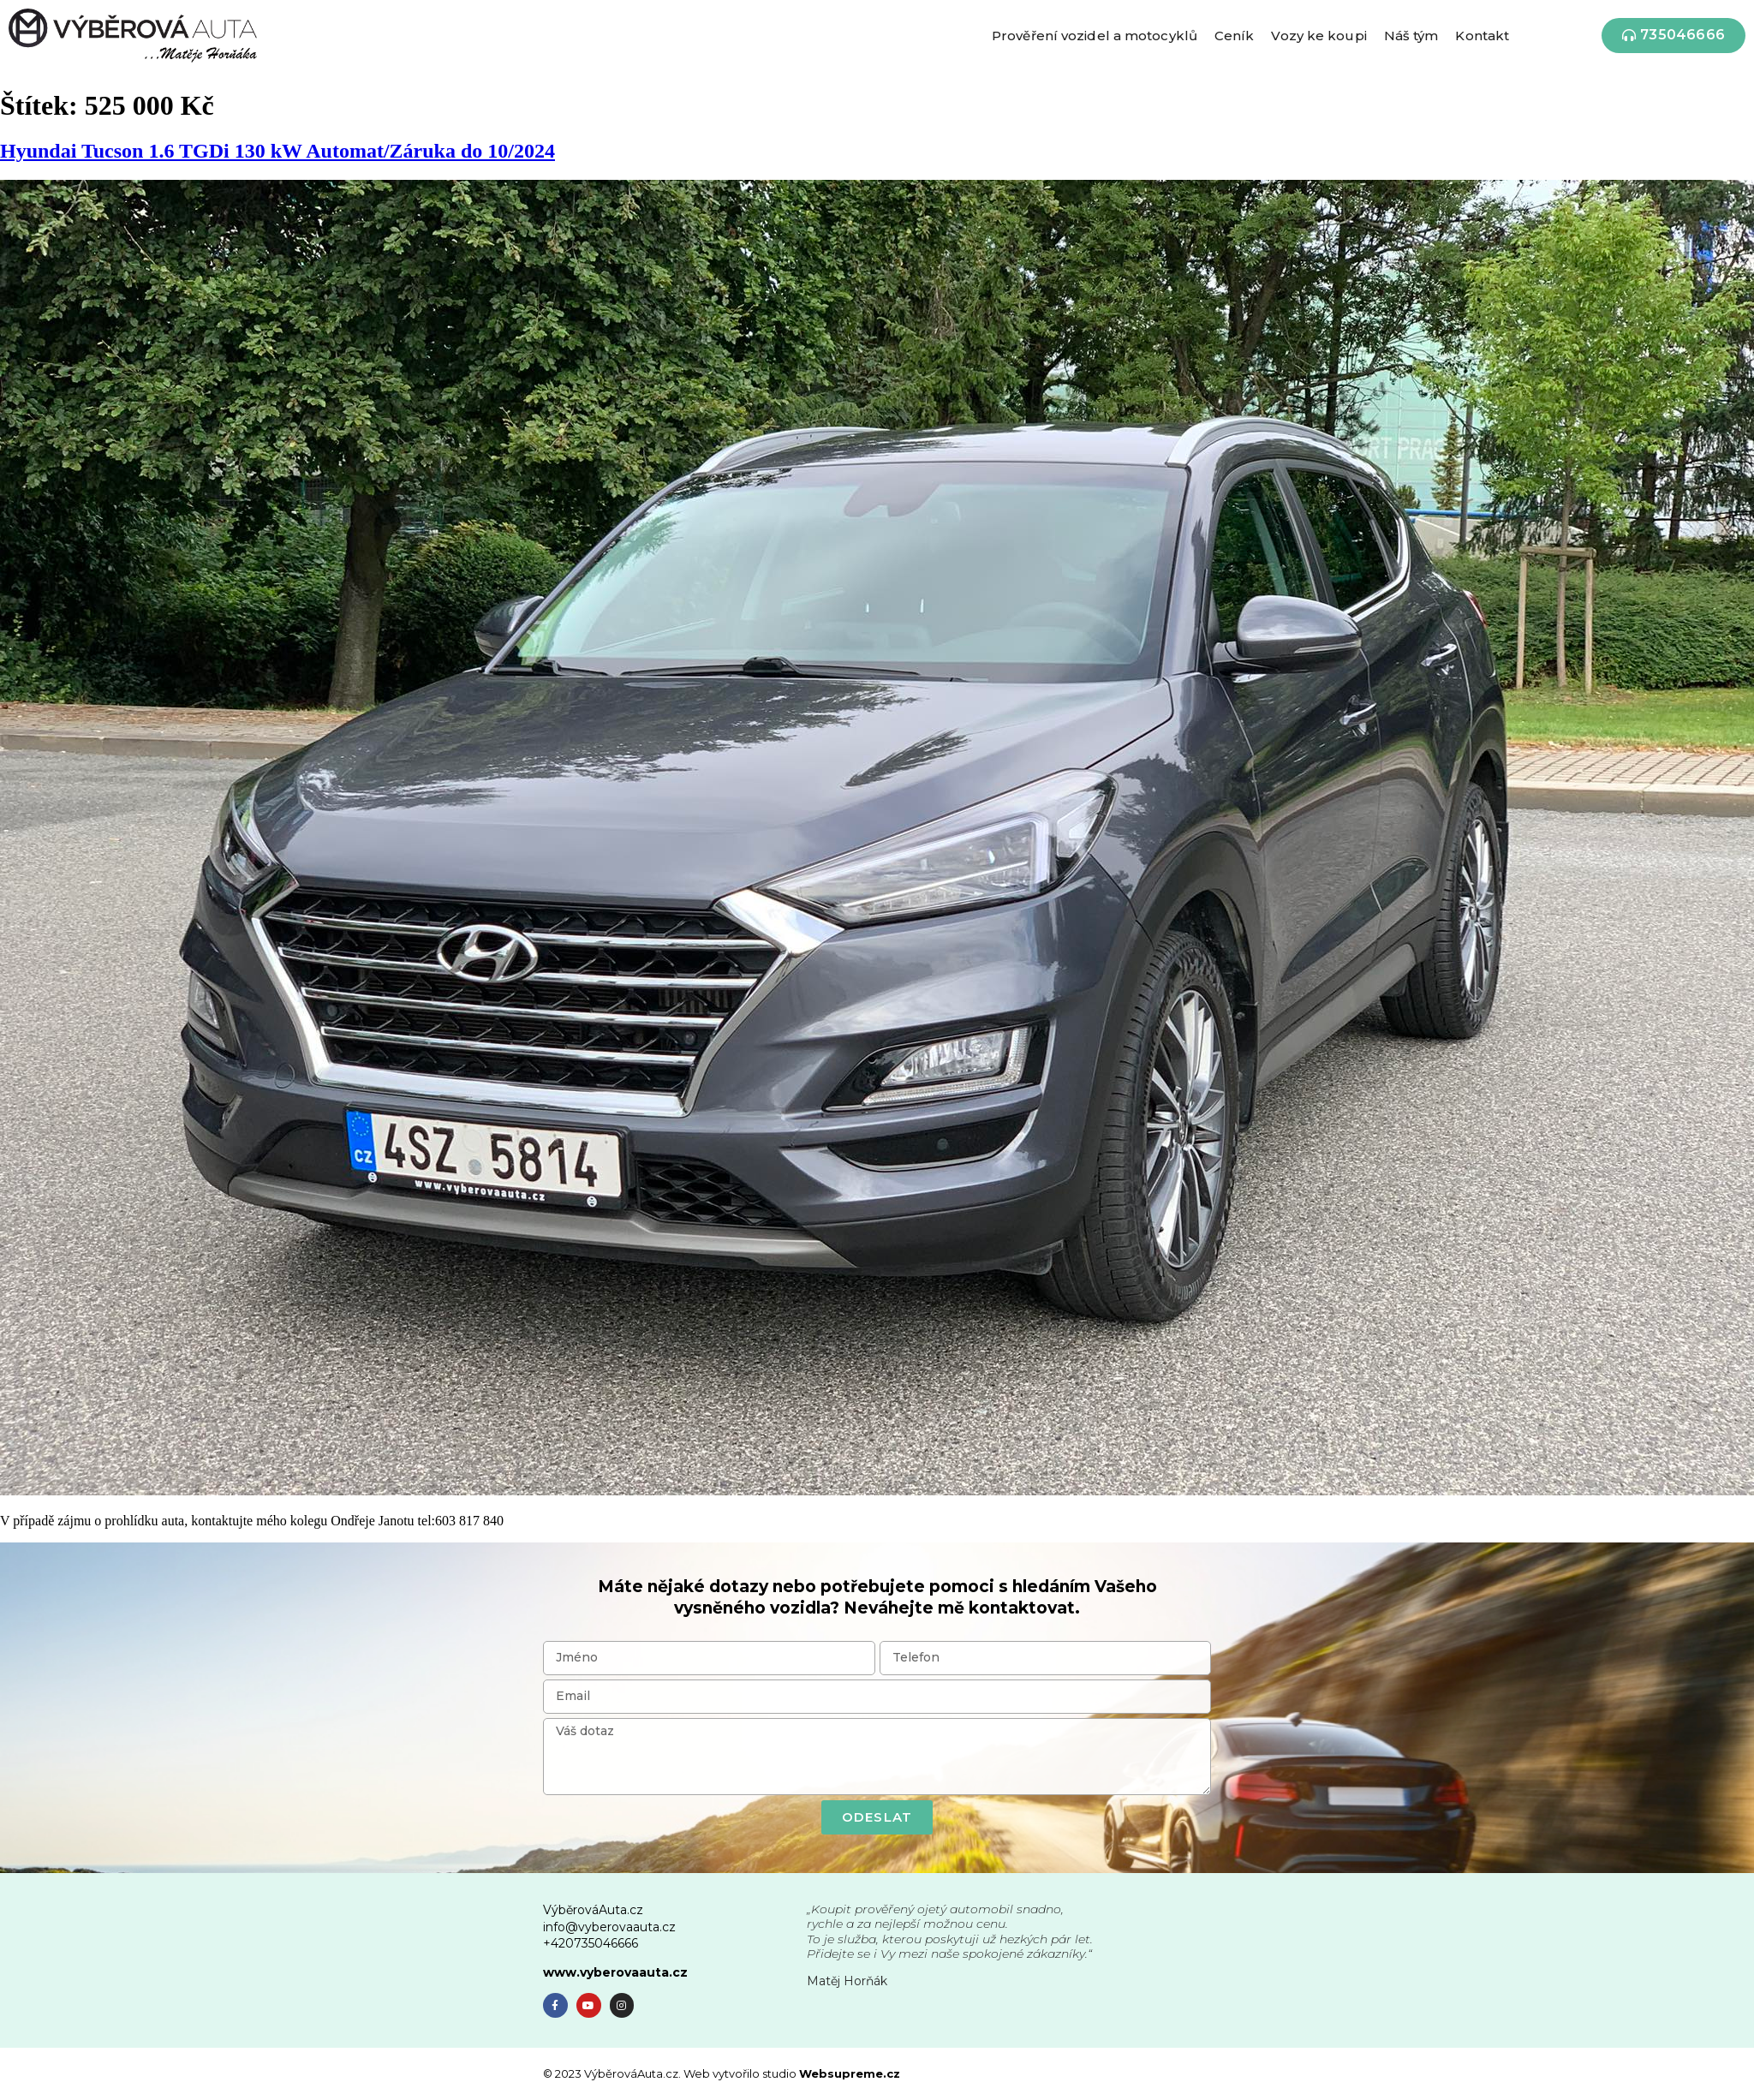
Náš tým (1411, 35)
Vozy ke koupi (1318, 35)
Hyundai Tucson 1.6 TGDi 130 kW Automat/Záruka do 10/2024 (277, 151)
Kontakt (1482, 35)
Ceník (1234, 35)
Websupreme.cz (849, 2073)
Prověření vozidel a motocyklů (1094, 35)
